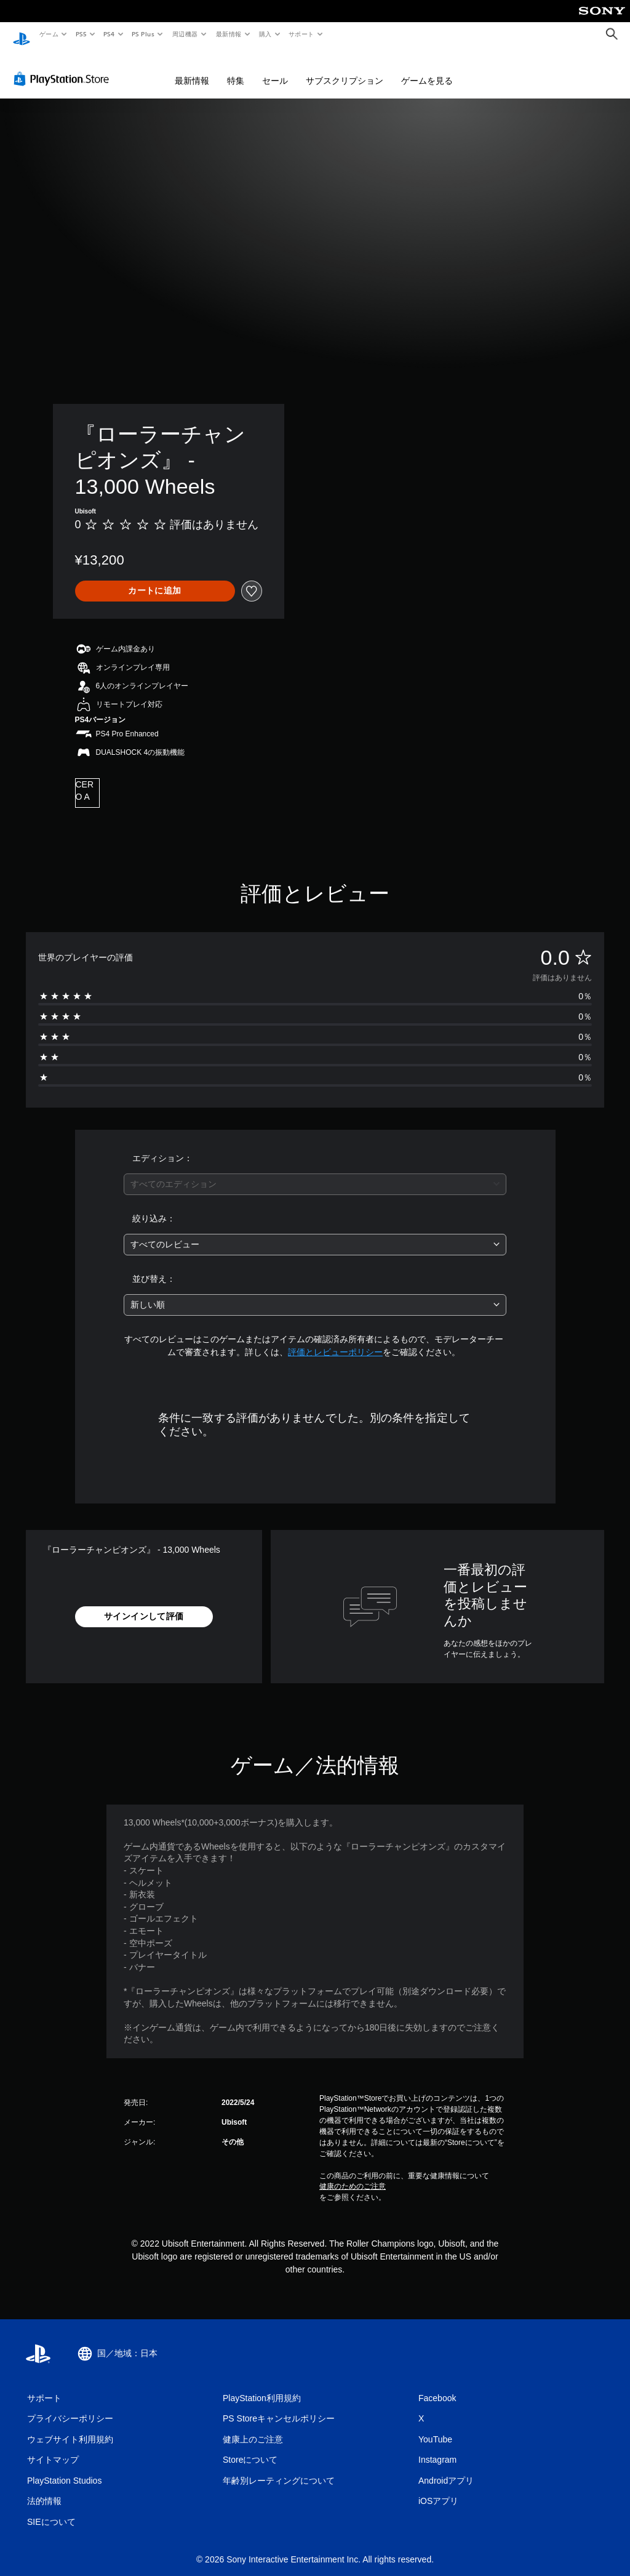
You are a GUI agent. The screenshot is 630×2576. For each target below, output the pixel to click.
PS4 (109, 34)
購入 (265, 34)
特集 (235, 68)
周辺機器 (185, 34)
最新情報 (228, 34)
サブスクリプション (344, 68)
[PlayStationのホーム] (21, 34)
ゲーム (48, 34)
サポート (301, 34)
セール (275, 68)
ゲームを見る (427, 68)
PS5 (81, 34)
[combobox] (315, 1172)
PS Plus (143, 34)
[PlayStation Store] (64, 67)
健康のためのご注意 (352, 2174)
